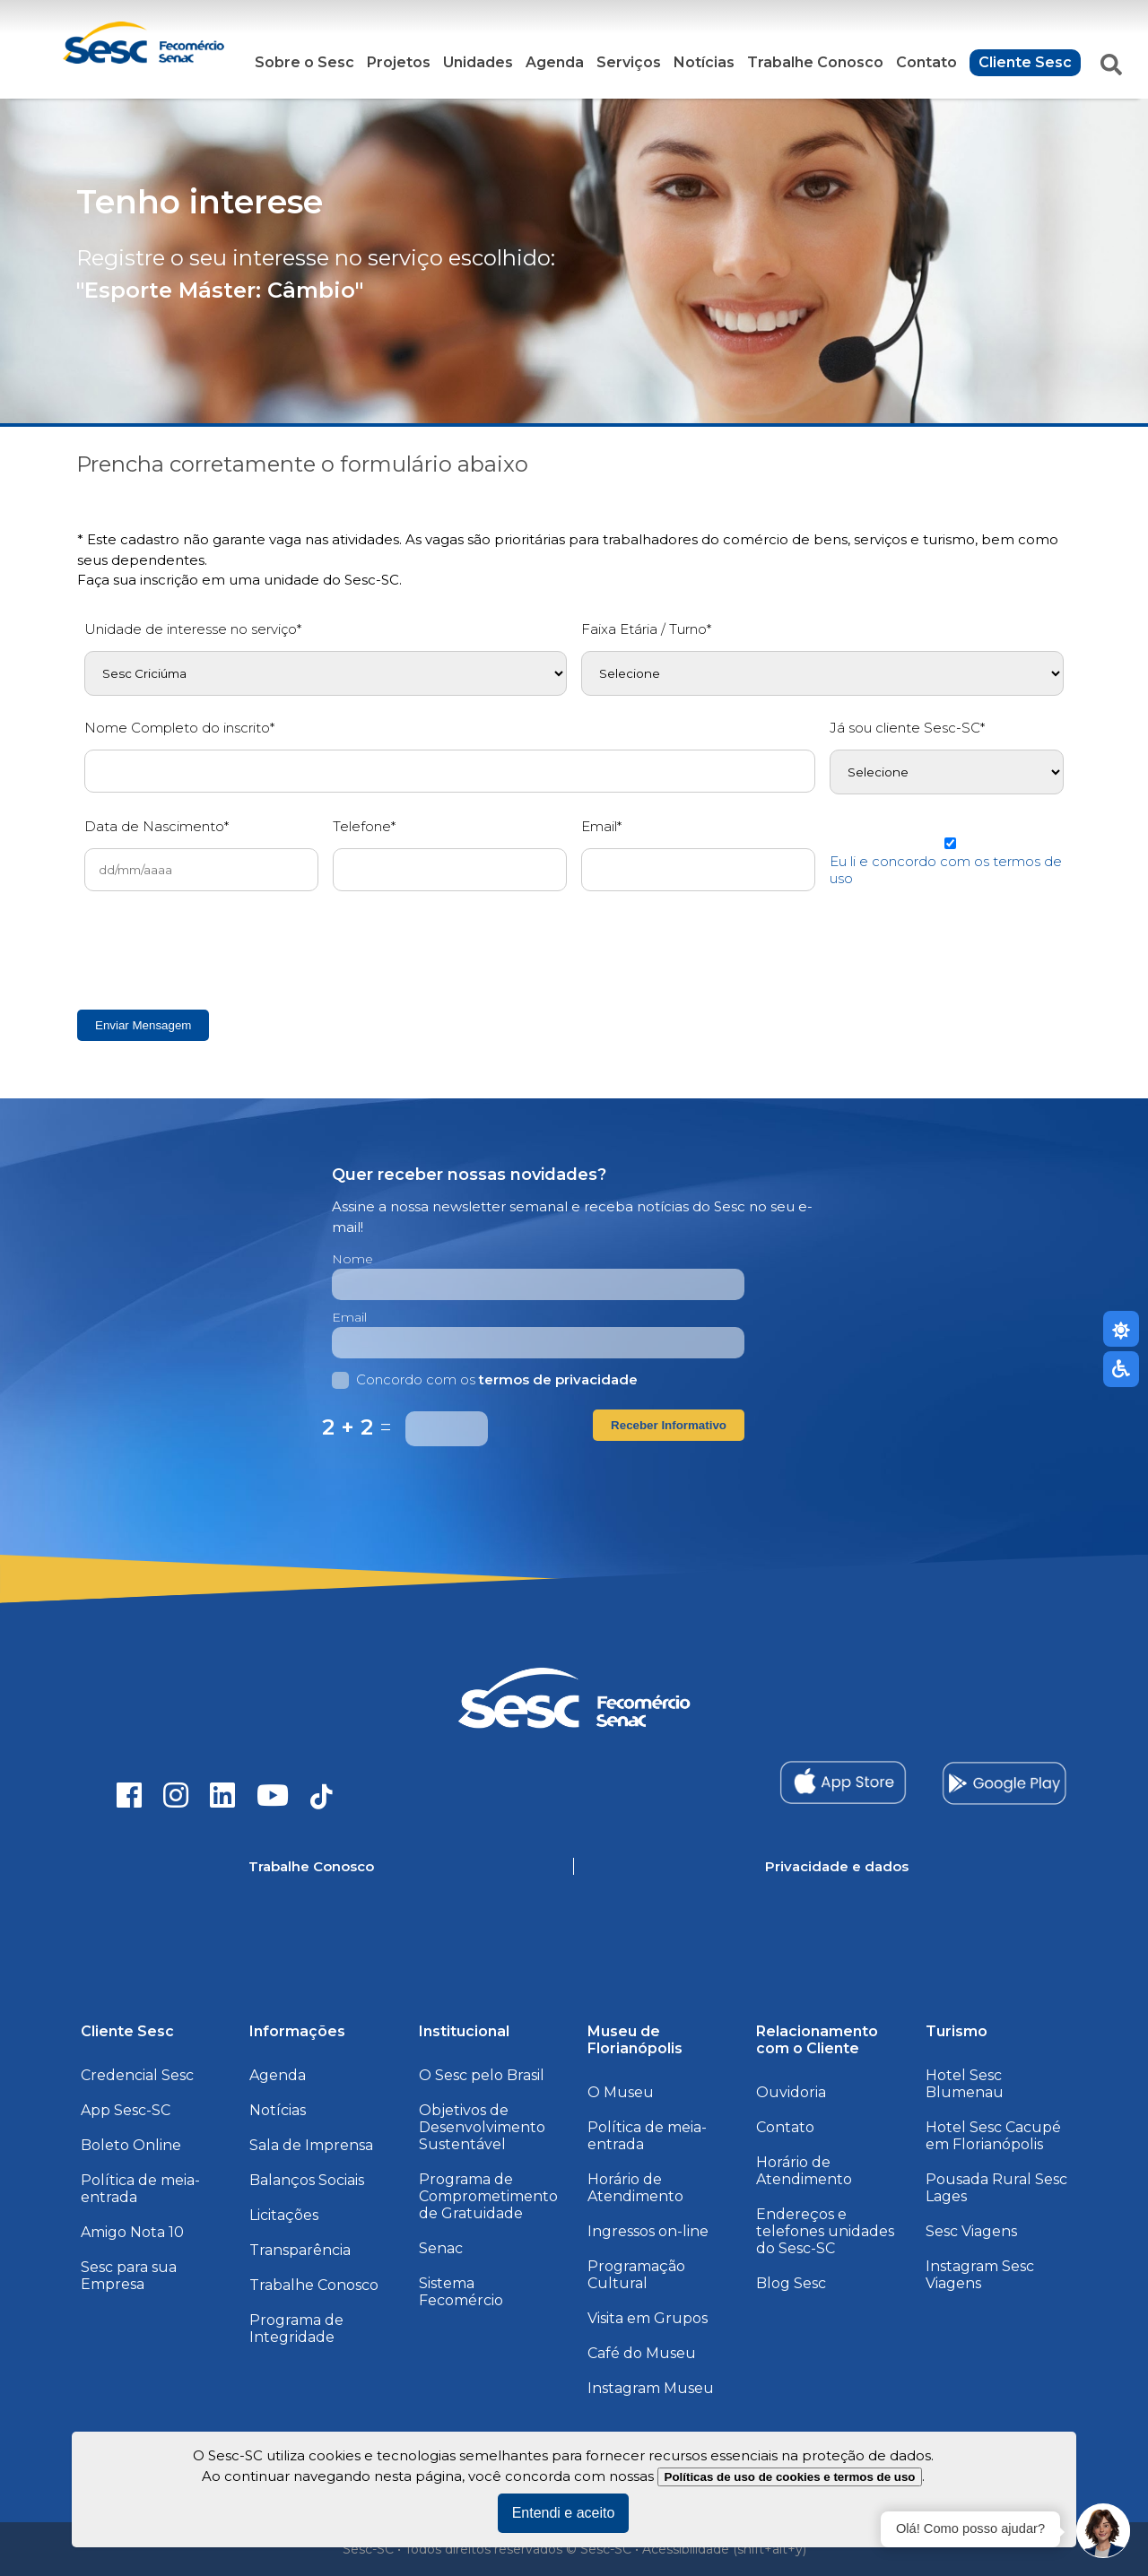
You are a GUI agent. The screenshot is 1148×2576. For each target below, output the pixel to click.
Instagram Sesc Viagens (980, 2275)
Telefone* (364, 826)
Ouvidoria (791, 2092)
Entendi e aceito (563, 2512)
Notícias (704, 62)
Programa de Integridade (296, 2328)
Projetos (398, 62)
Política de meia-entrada (140, 2189)
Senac (441, 2248)
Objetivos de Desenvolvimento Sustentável (482, 2127)
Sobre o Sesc (304, 62)
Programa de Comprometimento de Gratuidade (488, 2196)
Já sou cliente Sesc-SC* (907, 727)
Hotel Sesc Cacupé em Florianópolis (993, 2136)
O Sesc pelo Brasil (481, 2075)
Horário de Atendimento (635, 2188)
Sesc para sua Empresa (129, 2276)
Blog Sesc (791, 2283)
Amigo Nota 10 (132, 2232)
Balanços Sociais (306, 2180)
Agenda (555, 62)
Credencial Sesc (137, 2075)
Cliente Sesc (1025, 62)
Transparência (300, 2250)
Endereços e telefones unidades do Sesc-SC (825, 2231)
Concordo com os (485, 1379)
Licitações (283, 2215)
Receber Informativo (668, 1425)
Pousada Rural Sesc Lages (996, 2188)
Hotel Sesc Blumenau (965, 2084)
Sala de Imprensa (311, 2145)
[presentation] (220, 949)
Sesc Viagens (971, 2231)
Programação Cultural (636, 2275)
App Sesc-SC (125, 2110)
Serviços (628, 62)
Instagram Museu (650, 2388)
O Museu (620, 2092)
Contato (926, 62)
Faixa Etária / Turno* (646, 628)
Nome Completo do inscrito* (179, 727)
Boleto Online (131, 2145)
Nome (352, 1259)
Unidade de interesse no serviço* (192, 628)
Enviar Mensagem (143, 1025)
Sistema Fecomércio (461, 2292)
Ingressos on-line (648, 2231)
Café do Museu (641, 2353)
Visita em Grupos (647, 2318)
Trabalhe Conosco (815, 62)
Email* (601, 826)
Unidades (478, 62)
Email (349, 1317)
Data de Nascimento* (156, 826)
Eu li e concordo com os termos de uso (946, 870)
